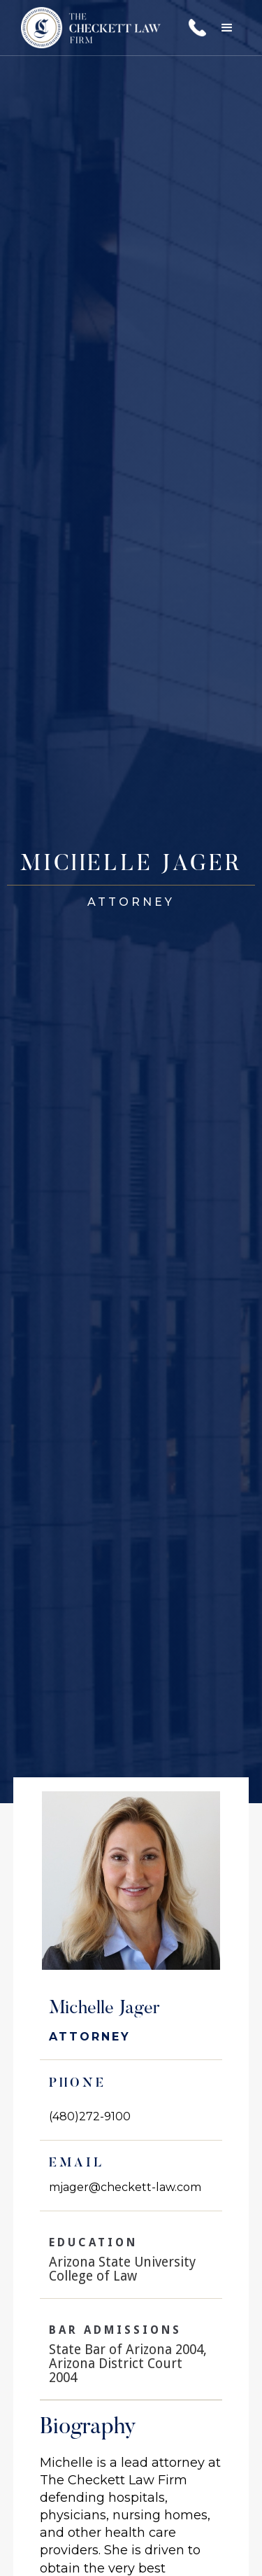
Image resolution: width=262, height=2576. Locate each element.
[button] (227, 28)
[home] (87, 27)
